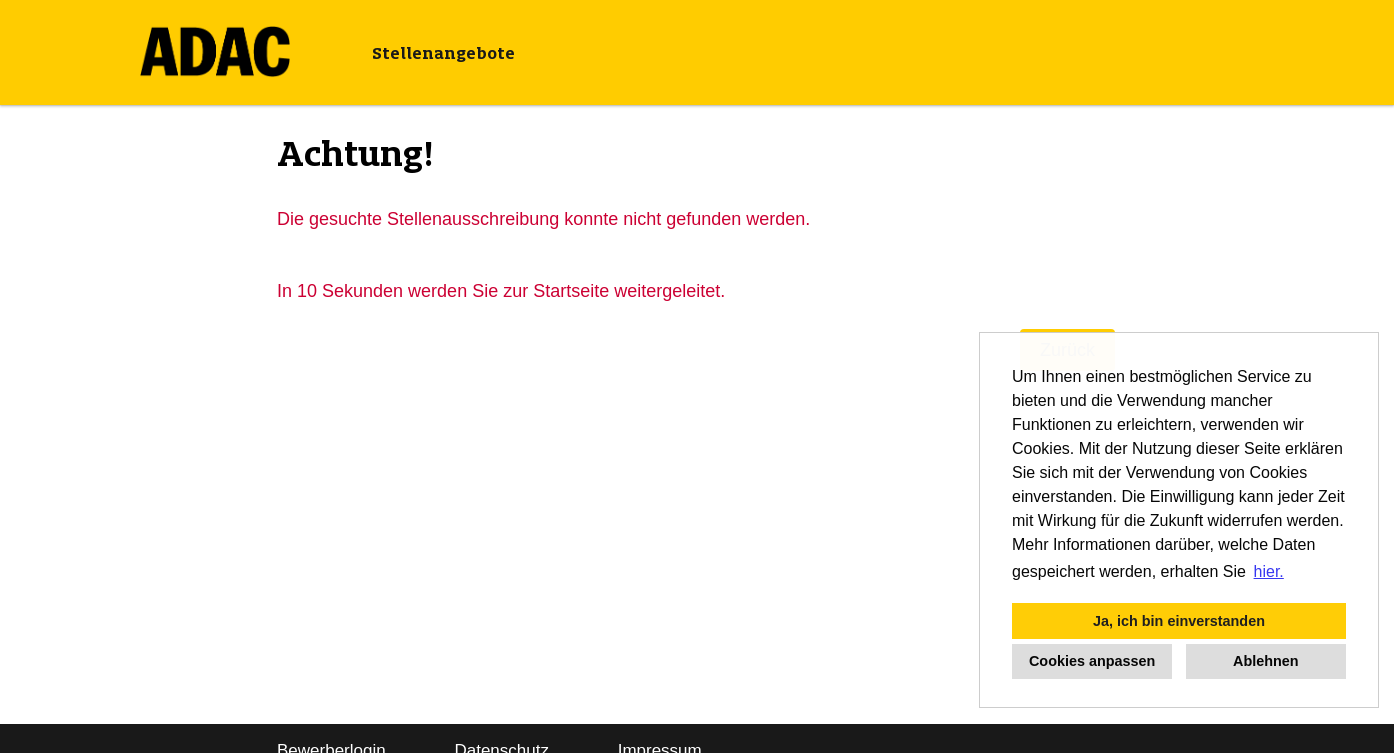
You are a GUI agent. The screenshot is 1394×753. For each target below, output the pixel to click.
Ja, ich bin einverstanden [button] (1179, 621)
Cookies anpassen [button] (1092, 661)
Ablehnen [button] (1266, 661)
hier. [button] (1269, 571)
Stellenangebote (443, 53)
